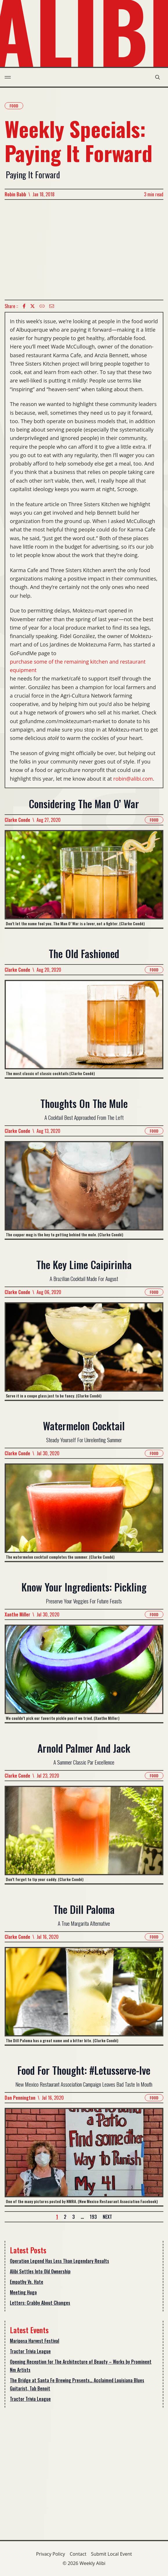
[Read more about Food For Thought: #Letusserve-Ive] (84, 2157)
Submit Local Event (111, 2554)
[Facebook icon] (24, 306)
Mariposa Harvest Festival (34, 2340)
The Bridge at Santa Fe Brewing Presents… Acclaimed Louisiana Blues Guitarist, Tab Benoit (77, 2384)
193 (93, 2216)
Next (107, 2216)
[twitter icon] (32, 306)
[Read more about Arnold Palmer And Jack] (84, 1834)
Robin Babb (15, 194)
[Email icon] (51, 306)
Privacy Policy (50, 2554)
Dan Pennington (20, 2097)
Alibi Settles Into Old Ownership (40, 2271)
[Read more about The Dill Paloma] (84, 1996)
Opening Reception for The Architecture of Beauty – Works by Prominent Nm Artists (80, 2365)
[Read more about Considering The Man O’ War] (84, 879)
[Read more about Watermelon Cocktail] (84, 1512)
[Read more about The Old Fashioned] (84, 1028)
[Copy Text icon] (42, 306)
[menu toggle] (8, 77)
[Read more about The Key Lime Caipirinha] (84, 1351)
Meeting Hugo (23, 2292)
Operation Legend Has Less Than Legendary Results (59, 2260)
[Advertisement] (84, 249)
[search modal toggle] (157, 77)
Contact (78, 2554)
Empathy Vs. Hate (26, 2281)
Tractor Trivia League (30, 2351)
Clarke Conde (17, 819)
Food (14, 106)
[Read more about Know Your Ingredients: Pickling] (84, 1673)
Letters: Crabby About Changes (40, 2302)
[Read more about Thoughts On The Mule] (84, 1190)
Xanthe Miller (17, 1614)
